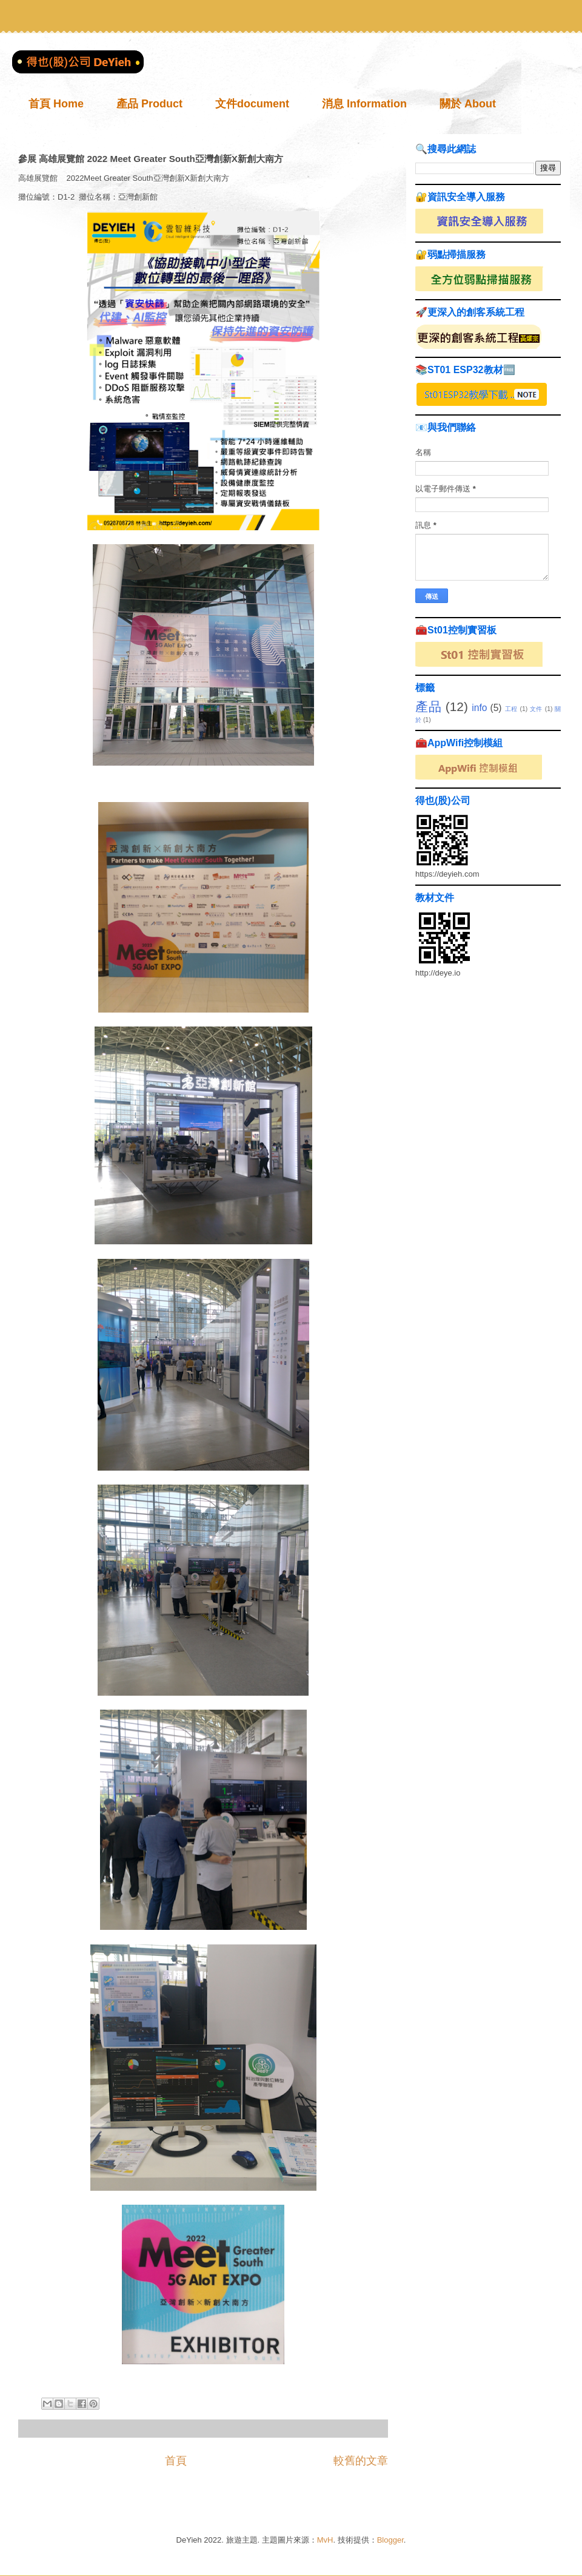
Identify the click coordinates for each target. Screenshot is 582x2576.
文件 (536, 709)
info (479, 708)
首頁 (176, 2461)
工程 (511, 709)
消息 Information (364, 104)
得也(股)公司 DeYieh (32, 60)
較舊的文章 (360, 2461)
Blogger (390, 2539)
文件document (252, 104)
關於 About (468, 104)
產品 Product (149, 104)
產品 (428, 706)
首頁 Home (56, 104)
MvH (325, 2539)
